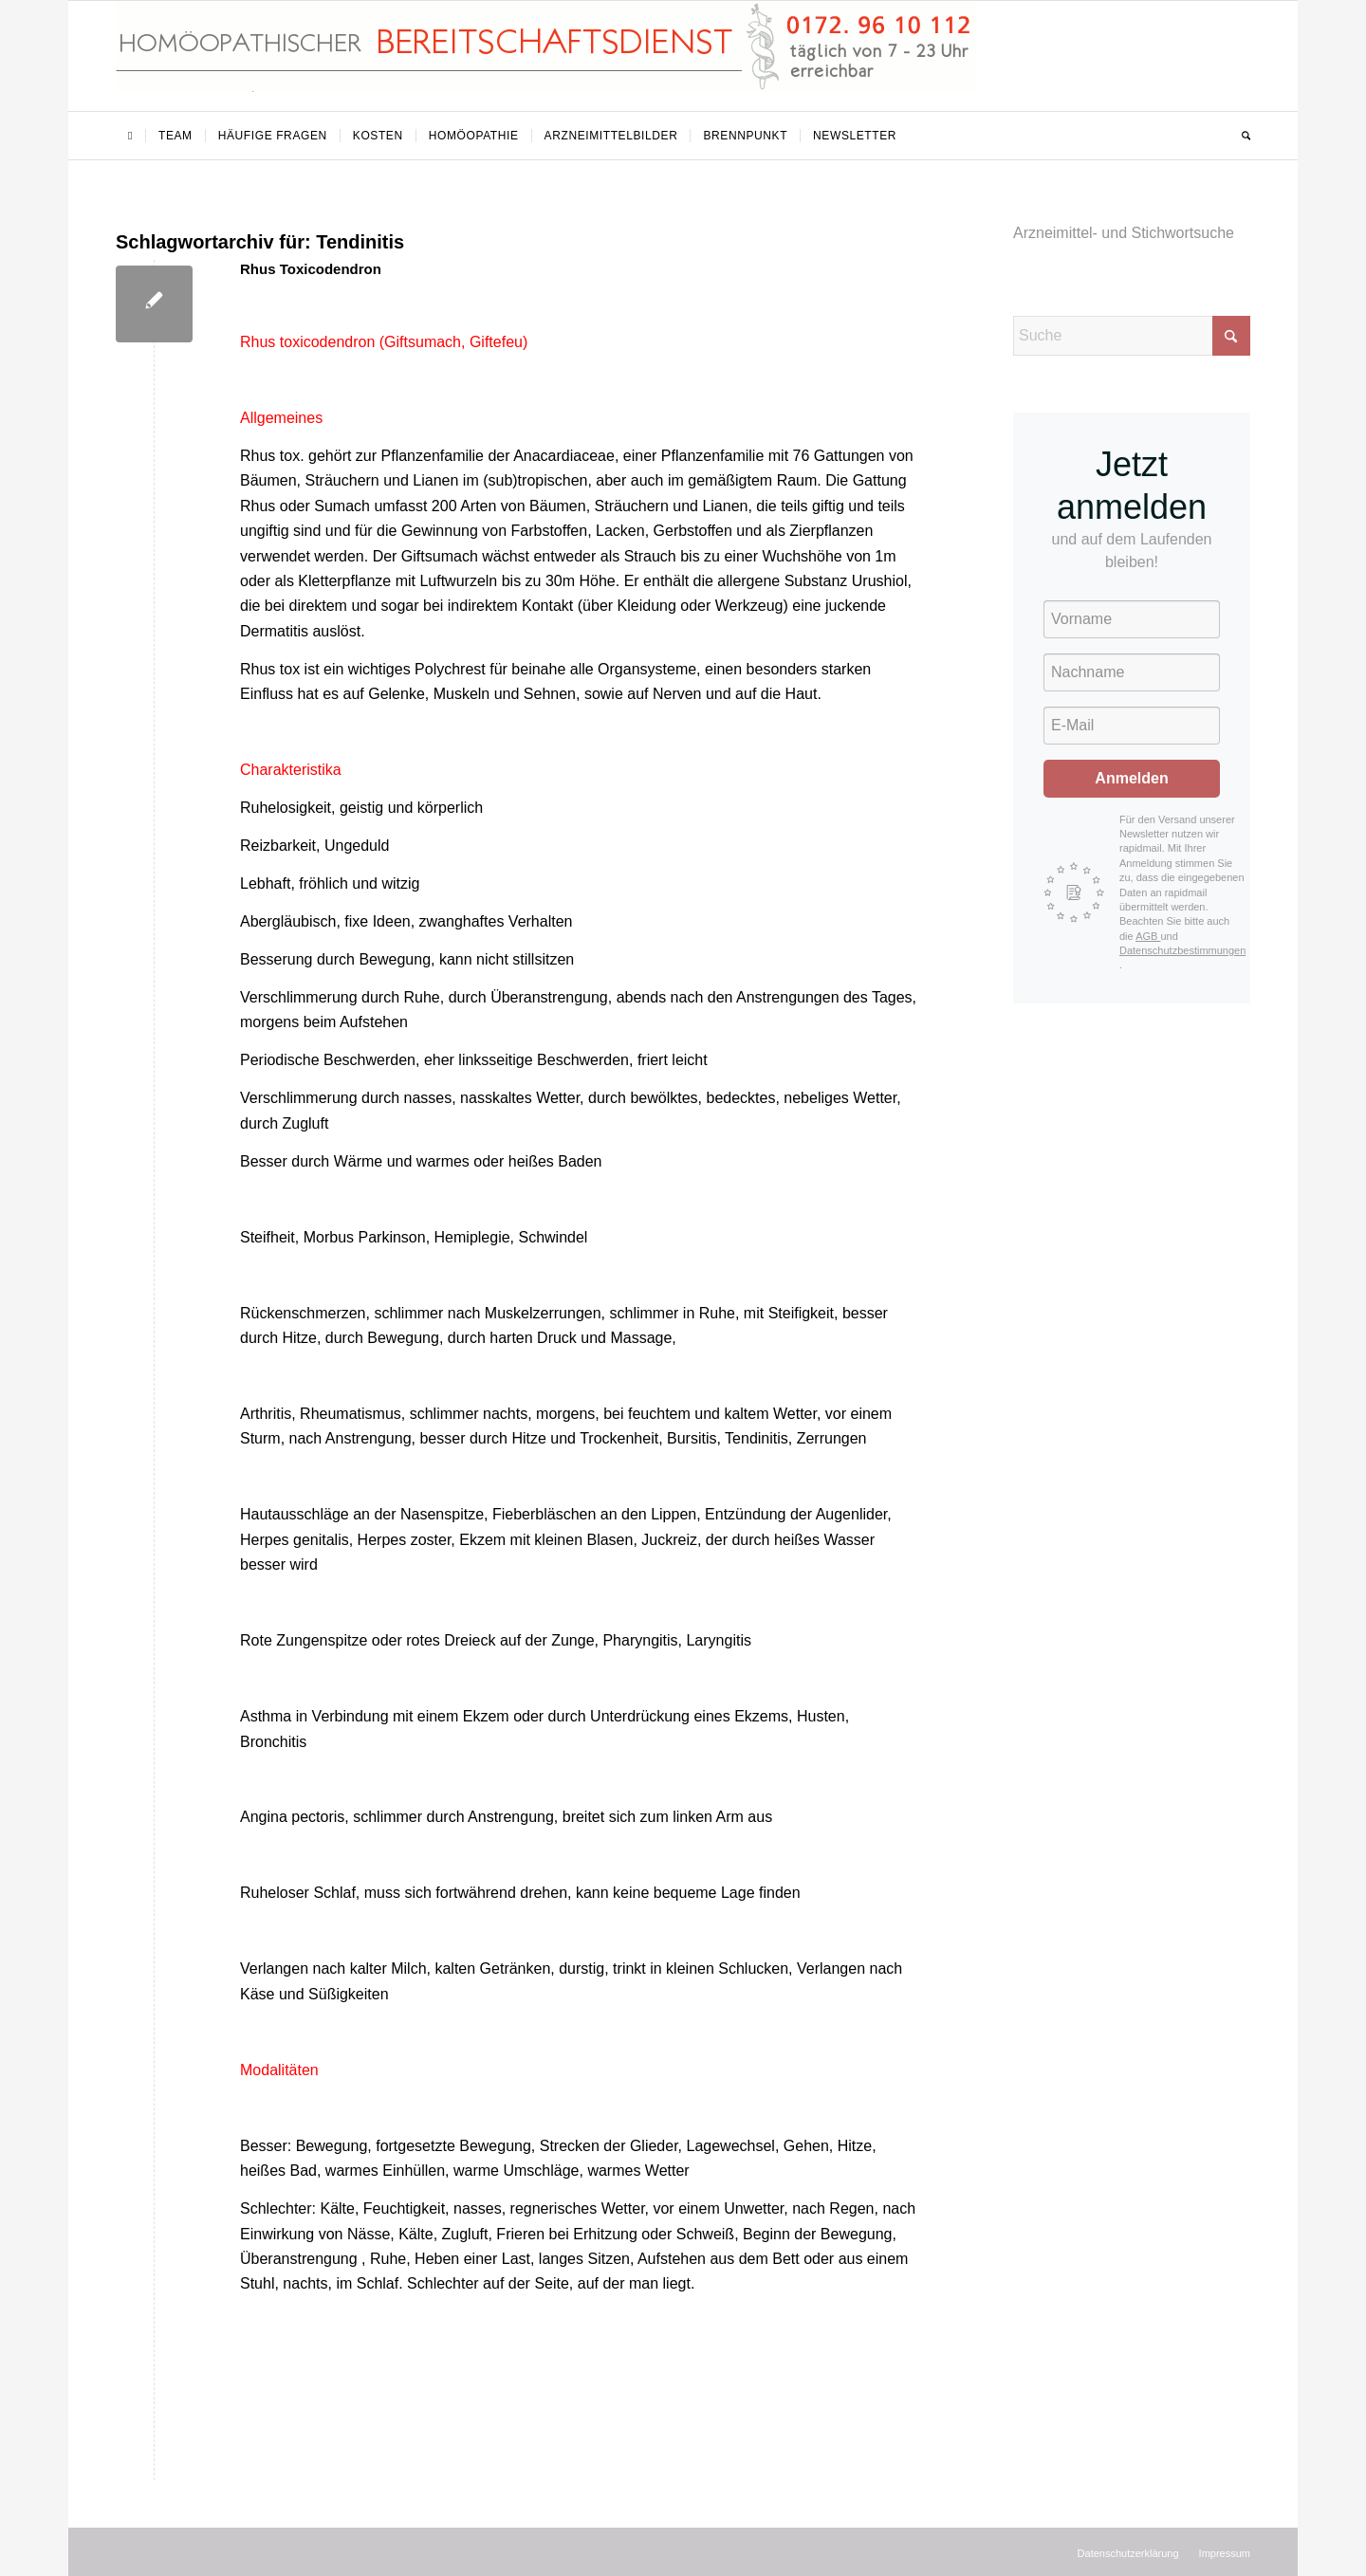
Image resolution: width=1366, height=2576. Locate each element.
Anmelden (1131, 778)
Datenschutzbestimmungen (1182, 950)
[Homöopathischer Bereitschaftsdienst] (546, 56)
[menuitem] (130, 135)
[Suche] (1239, 135)
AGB (1147, 936)
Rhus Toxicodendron (310, 269)
